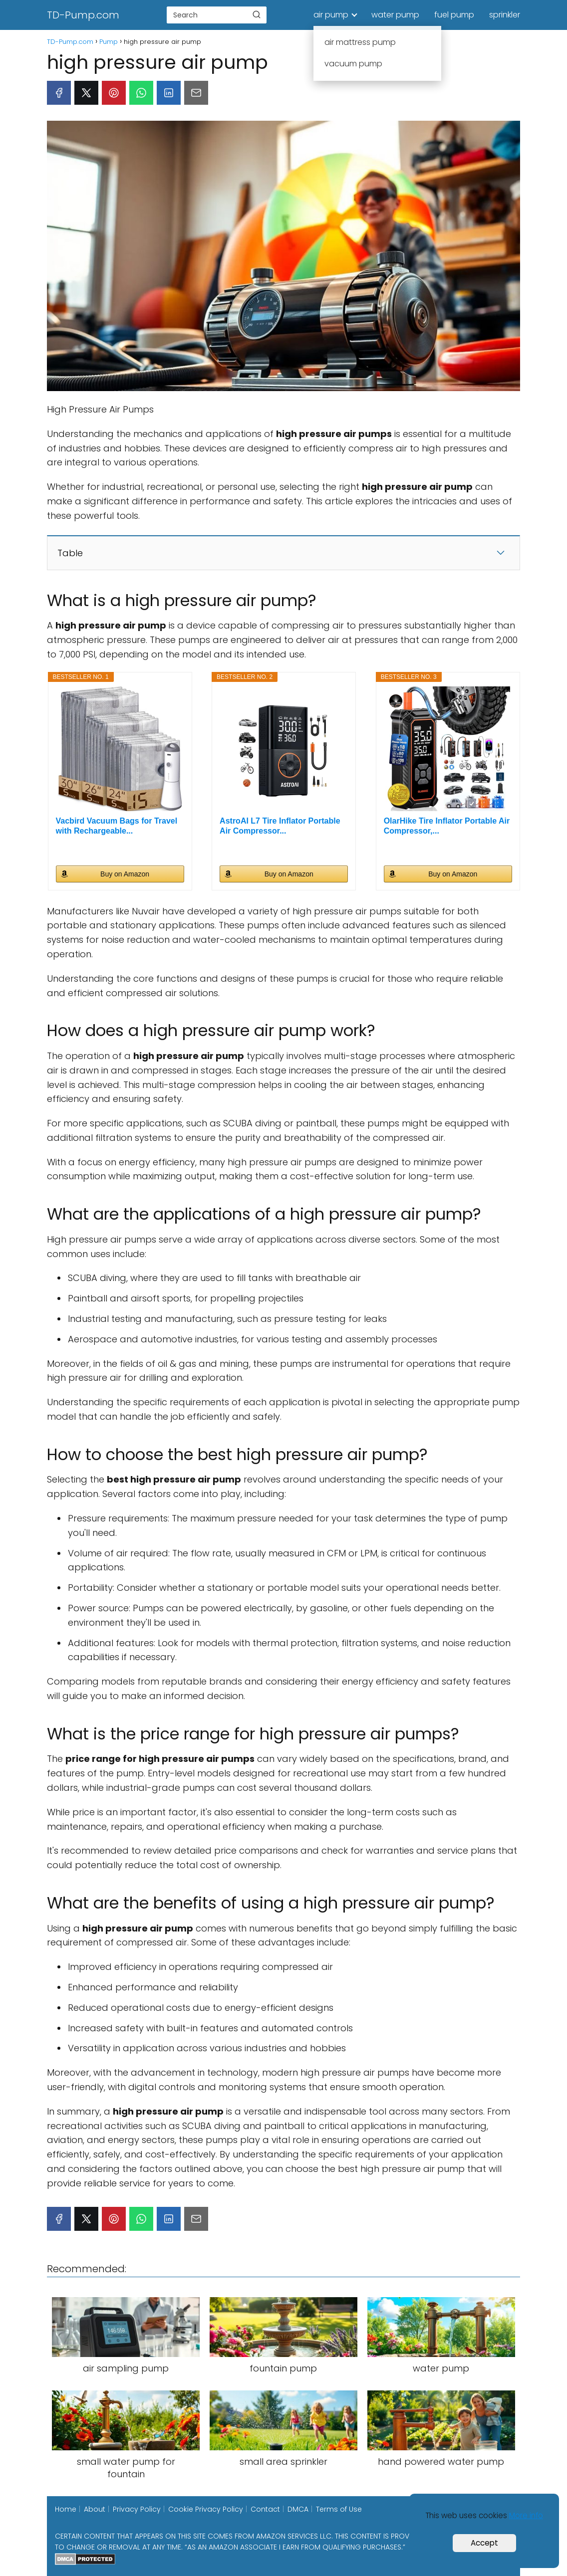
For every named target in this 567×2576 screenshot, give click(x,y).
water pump (395, 14)
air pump (330, 14)
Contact (265, 2509)
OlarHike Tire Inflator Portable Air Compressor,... (447, 826)
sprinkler (504, 14)
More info (526, 2515)
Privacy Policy (137, 2509)
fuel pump (454, 14)
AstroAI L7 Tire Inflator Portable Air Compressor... (280, 826)
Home (65, 2509)
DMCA (297, 2509)
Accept (484, 2543)
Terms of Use (339, 2509)
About (94, 2509)
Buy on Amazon (124, 874)
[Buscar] (257, 14)
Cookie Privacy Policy (205, 2509)
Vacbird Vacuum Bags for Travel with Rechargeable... (117, 826)
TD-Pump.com (83, 15)
